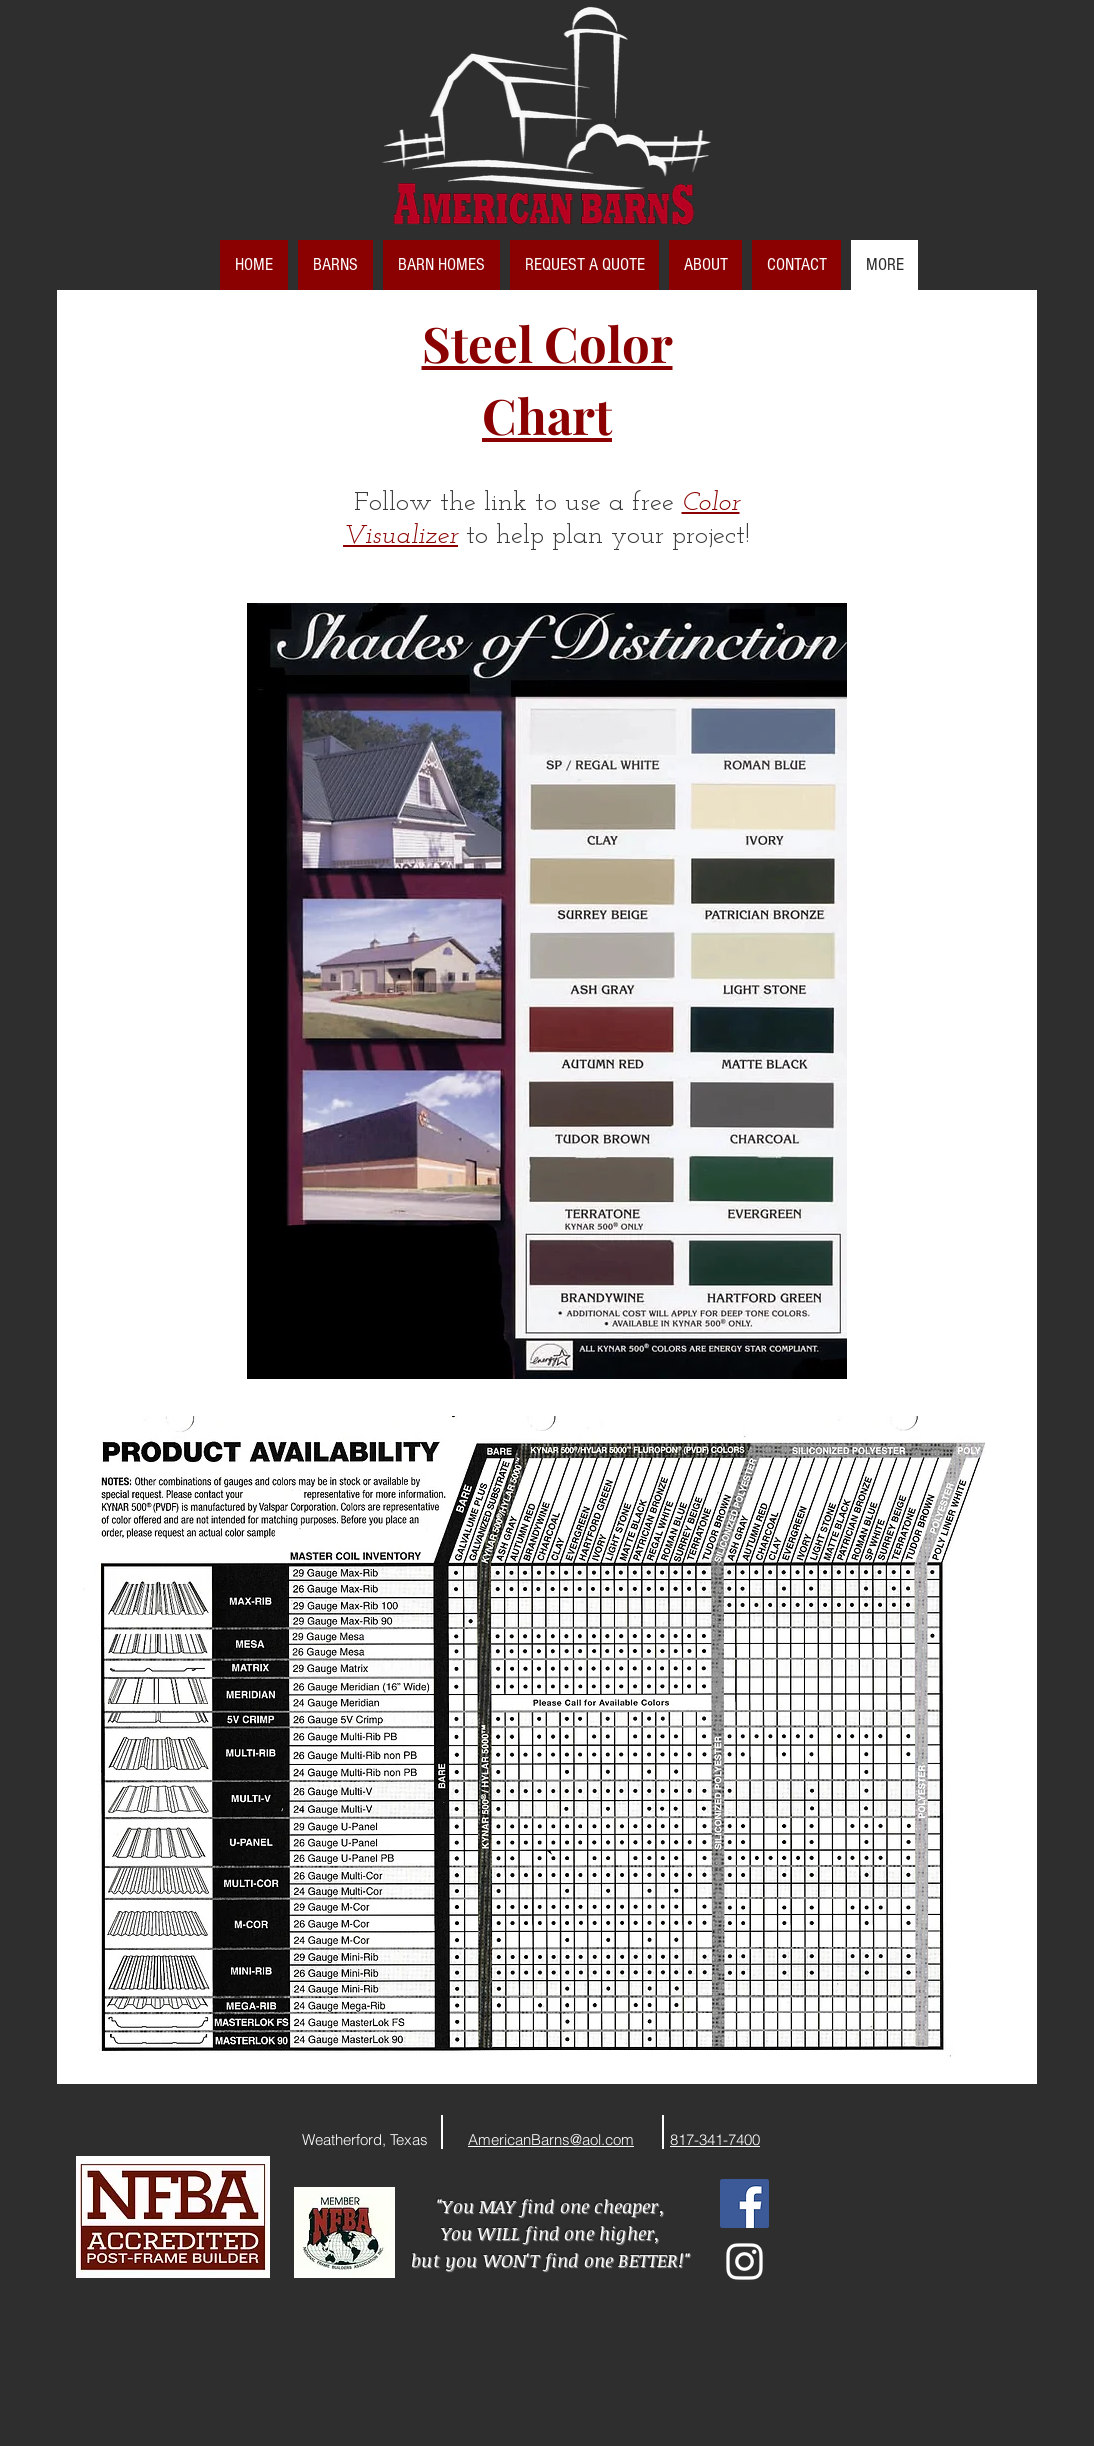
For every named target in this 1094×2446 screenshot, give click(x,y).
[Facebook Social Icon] (744, 2203)
